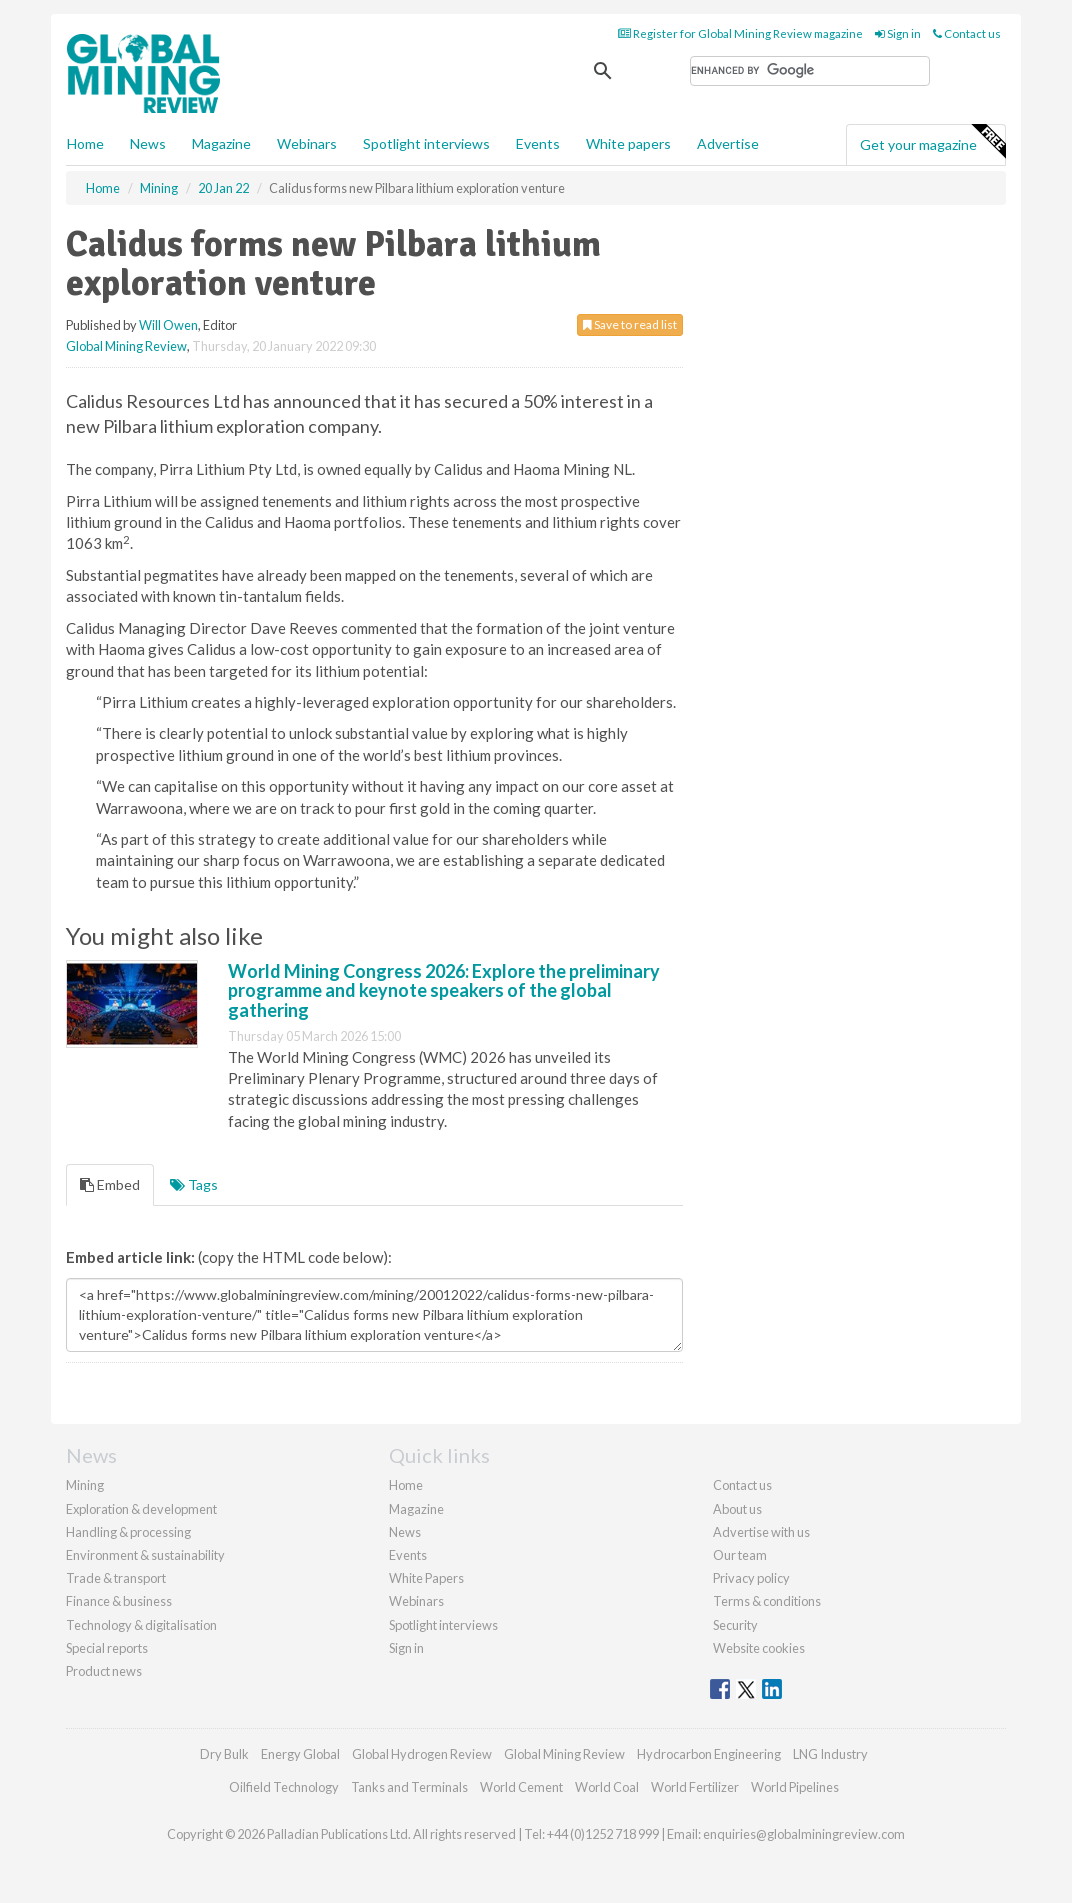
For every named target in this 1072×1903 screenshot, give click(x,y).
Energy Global (300, 1754)
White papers (628, 143)
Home (85, 143)
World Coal (607, 1787)
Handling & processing (128, 1532)
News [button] (148, 143)
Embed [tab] (110, 1184)
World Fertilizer (695, 1787)
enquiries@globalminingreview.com (804, 1834)
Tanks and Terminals (409, 1787)
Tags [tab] (194, 1184)
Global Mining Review (126, 346)
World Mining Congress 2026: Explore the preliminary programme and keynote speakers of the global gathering (444, 991)
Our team (740, 1555)
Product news (104, 1671)
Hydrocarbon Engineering (709, 1754)
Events (538, 143)
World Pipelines (795, 1787)
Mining (85, 1485)
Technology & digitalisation (141, 1625)
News (405, 1532)
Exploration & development (141, 1509)
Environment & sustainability (145, 1555)
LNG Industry (830, 1754)
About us (737, 1509)
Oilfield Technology (284, 1787)
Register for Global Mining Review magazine (740, 33)
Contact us (967, 33)
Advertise (728, 143)
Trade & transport (116, 1578)
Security (735, 1625)
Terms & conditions (767, 1601)
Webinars (307, 143)
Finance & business (119, 1601)
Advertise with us (761, 1532)
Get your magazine (932, 142)
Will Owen (168, 325)
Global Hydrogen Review (422, 1754)
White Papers (426, 1578)
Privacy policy (751, 1578)
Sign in (898, 33)
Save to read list (630, 324)
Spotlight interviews (426, 143)
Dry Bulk (224, 1754)
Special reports (107, 1648)
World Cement (521, 1787)
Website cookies (759, 1648)
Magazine (221, 143)
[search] (810, 71)
